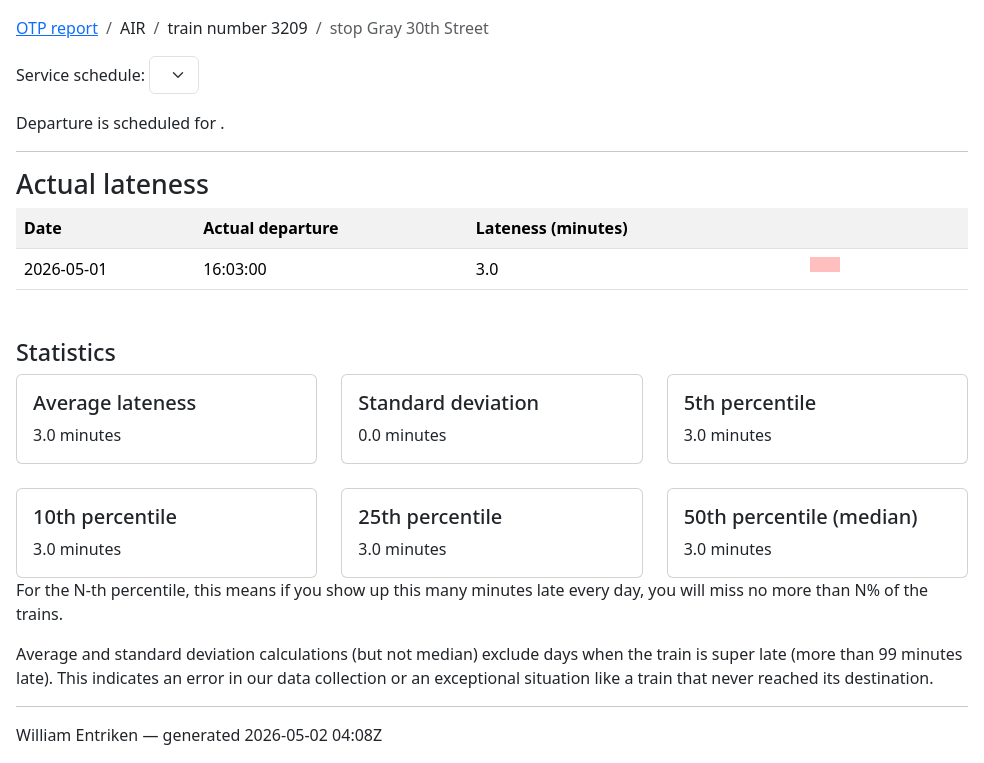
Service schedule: (80, 75)
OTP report (57, 28)
